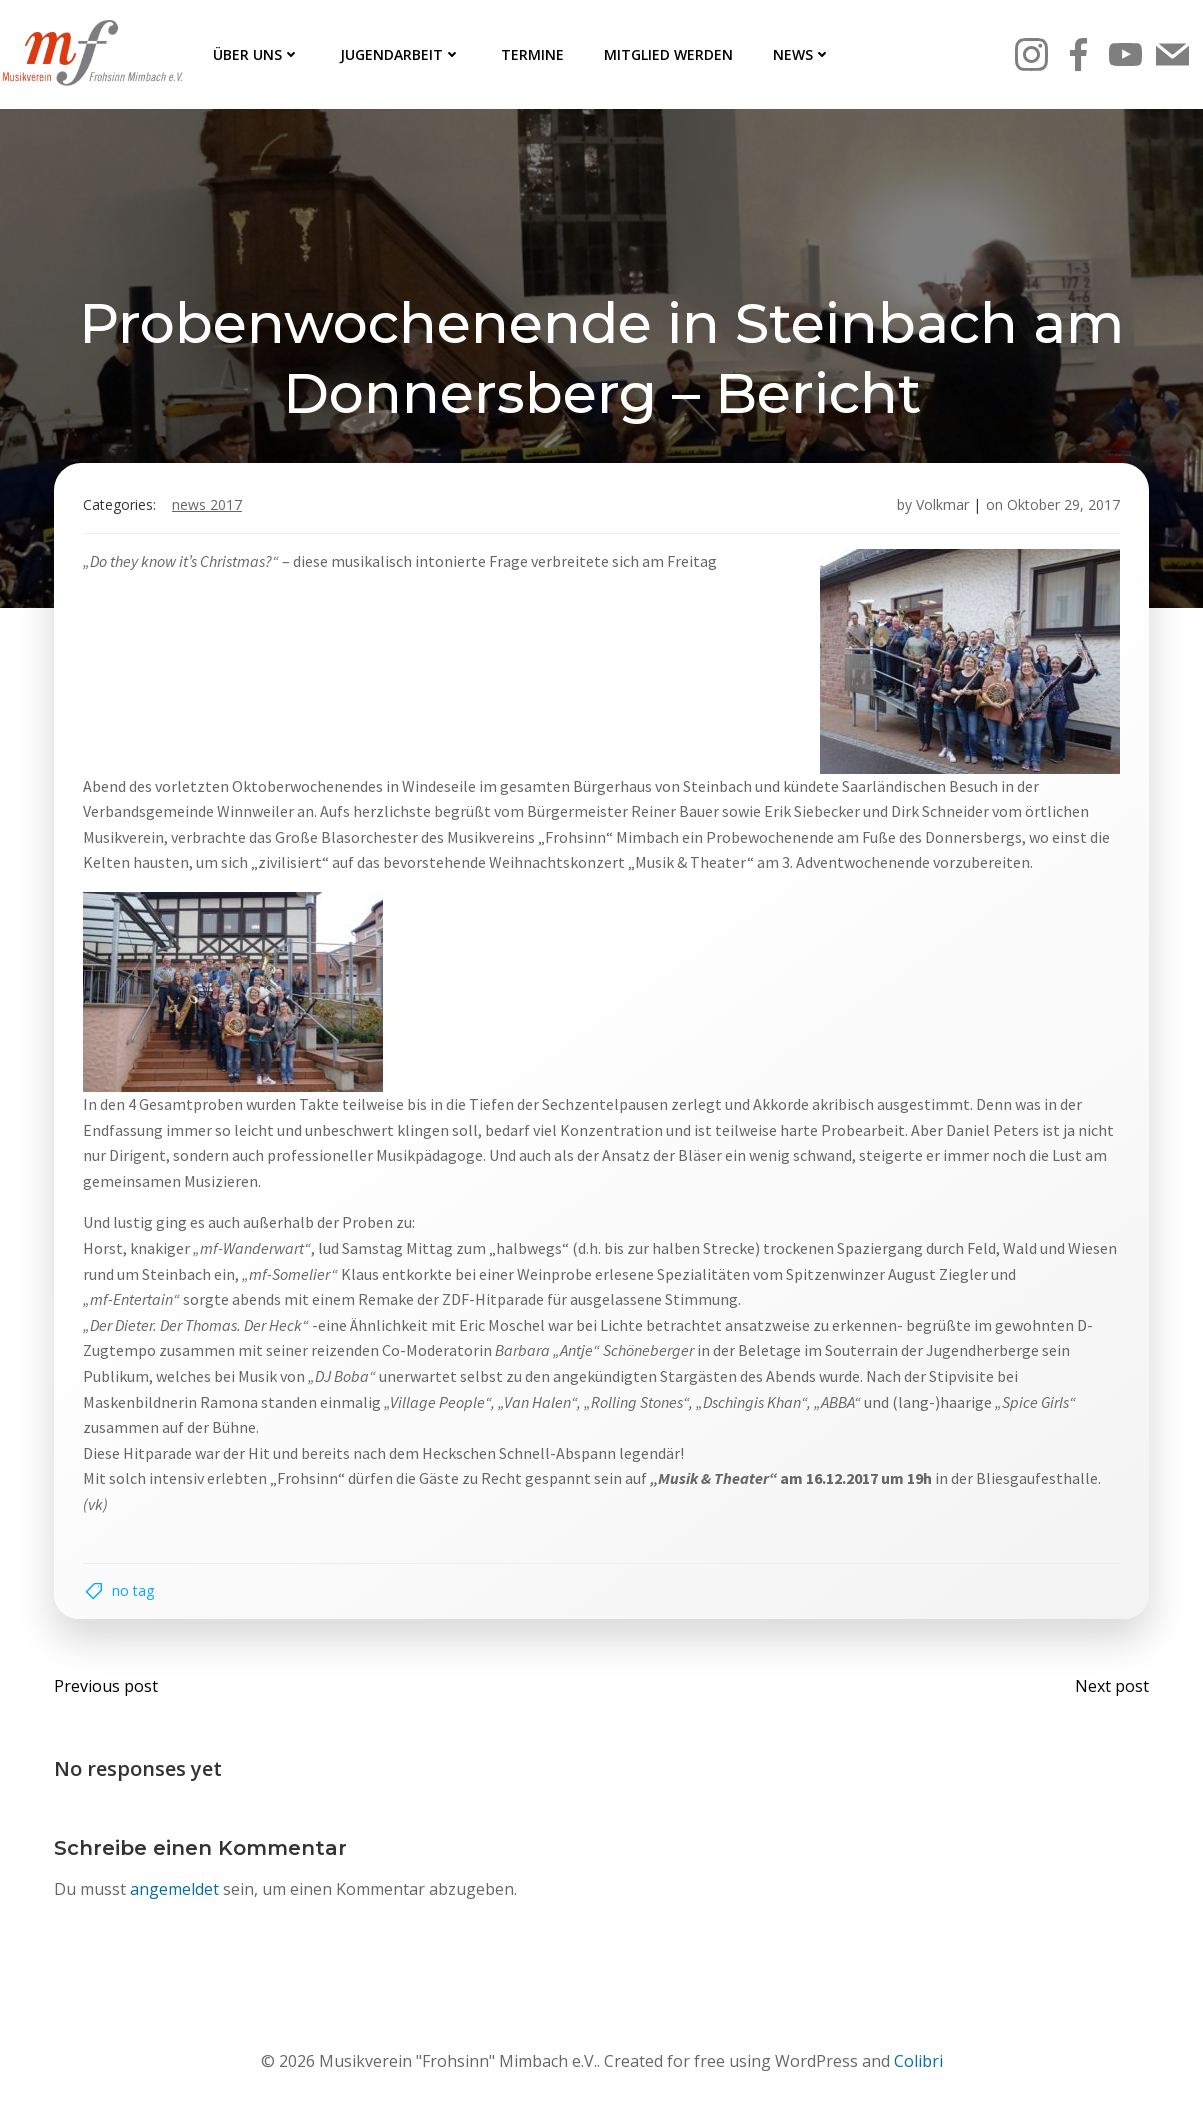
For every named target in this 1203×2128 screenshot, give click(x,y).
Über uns (256, 54)
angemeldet (175, 1896)
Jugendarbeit (400, 54)
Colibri (918, 2069)
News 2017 (209, 508)
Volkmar (940, 508)
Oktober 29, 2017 (1061, 508)
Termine (532, 54)
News (802, 54)
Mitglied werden (668, 54)
